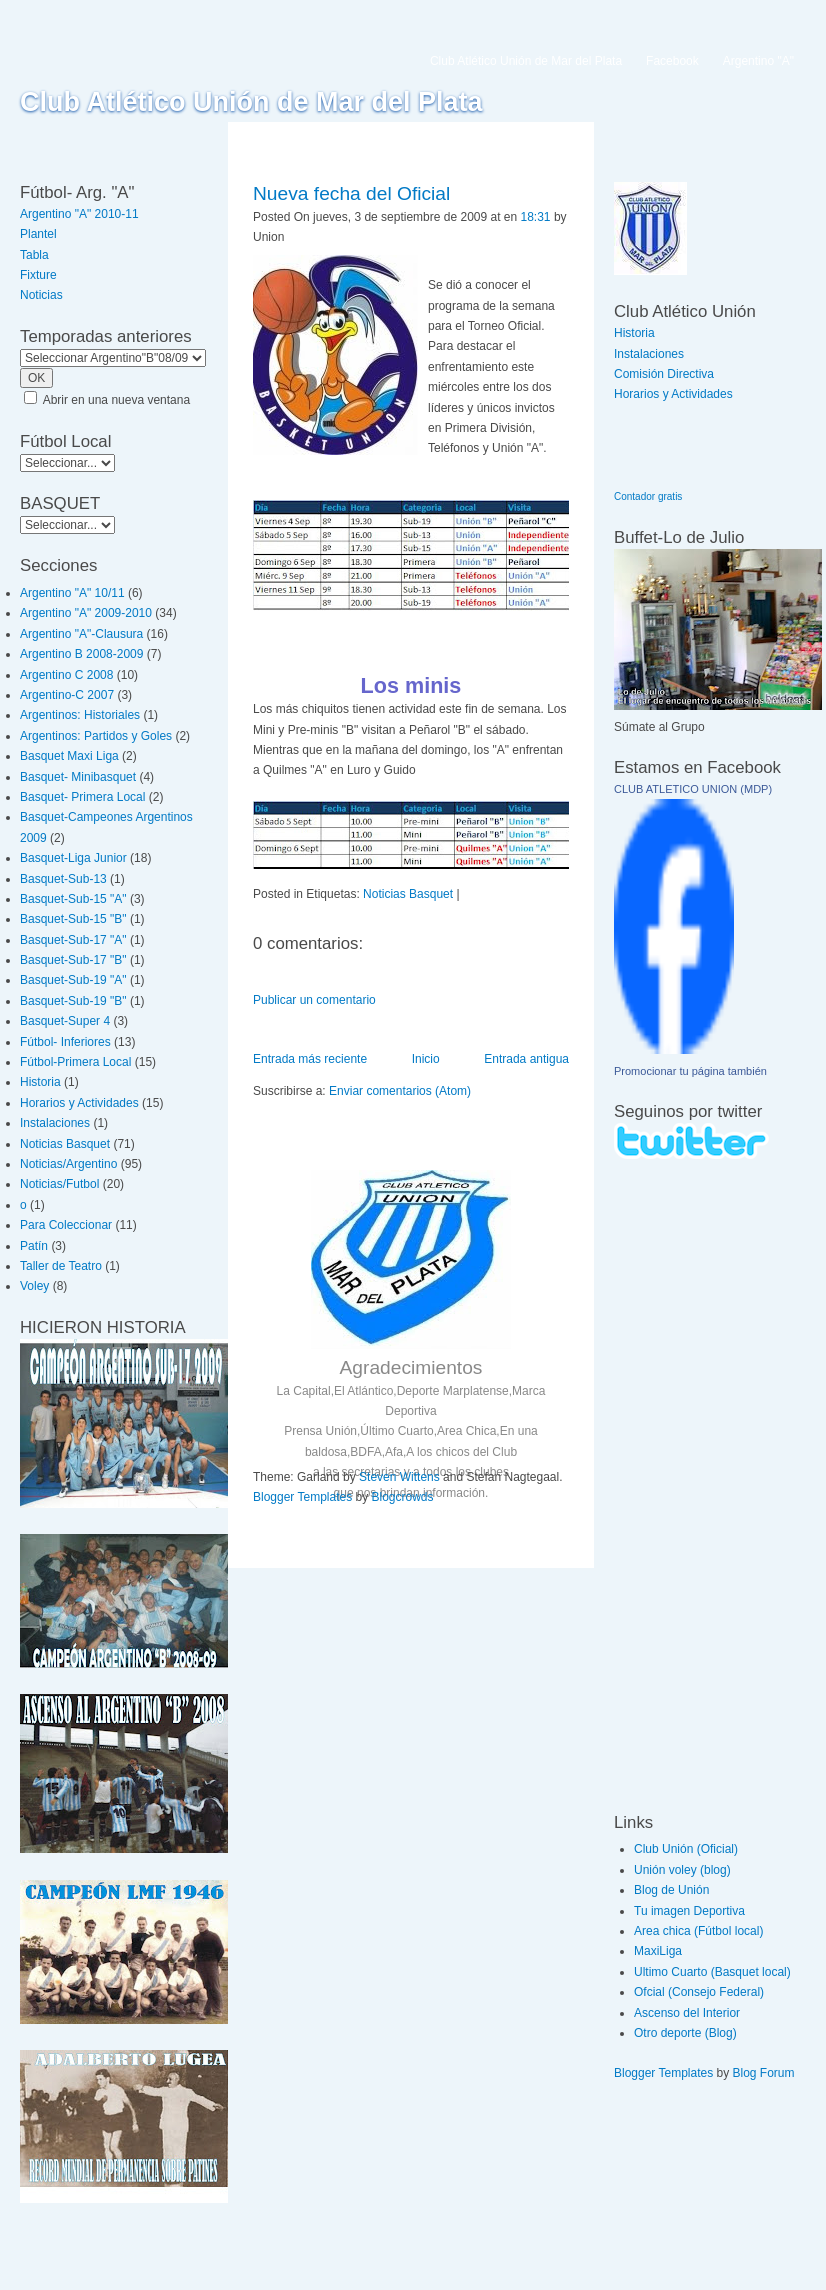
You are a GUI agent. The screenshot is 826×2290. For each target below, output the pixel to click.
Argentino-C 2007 (67, 695)
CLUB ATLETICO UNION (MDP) (693, 789)
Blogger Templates (302, 1497)
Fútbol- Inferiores (65, 1042)
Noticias (41, 295)
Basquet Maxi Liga (69, 756)
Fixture (38, 275)
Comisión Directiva (664, 374)
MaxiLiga (658, 1951)
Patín (34, 1246)
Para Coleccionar (66, 1225)
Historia (40, 1082)
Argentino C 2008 (66, 675)
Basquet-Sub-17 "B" (73, 960)
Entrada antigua (526, 1059)
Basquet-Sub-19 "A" (73, 980)
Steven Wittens (399, 1477)
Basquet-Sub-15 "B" (73, 919)
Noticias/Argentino (68, 1164)
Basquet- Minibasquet (78, 777)
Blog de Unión (671, 1890)
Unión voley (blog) (682, 1870)
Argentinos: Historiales (80, 715)
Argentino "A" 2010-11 (79, 214)
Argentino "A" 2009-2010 (86, 613)
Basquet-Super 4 (65, 1021)
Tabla (34, 255)
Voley (34, 1286)
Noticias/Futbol (59, 1184)
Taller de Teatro (61, 1266)
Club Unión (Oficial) (686, 1849)
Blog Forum (764, 2073)
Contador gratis (648, 496)
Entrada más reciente (310, 1059)
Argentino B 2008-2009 (81, 654)
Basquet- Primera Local (82, 797)
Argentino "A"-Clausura (81, 634)
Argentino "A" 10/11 (72, 593)
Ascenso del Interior (687, 2013)
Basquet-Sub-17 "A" (73, 940)
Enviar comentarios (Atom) (400, 1091)
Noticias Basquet (65, 1144)
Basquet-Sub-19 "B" (73, 1001)
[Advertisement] (674, 1485)
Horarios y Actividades (79, 1103)
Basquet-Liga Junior (73, 858)
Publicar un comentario (314, 1000)
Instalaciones (55, 1123)
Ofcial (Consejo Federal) (699, 1992)
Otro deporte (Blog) (685, 2033)
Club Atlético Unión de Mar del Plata (251, 102)
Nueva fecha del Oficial (351, 193)
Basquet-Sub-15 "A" (73, 899)
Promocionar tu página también (690, 1071)
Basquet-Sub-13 (63, 879)
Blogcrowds (403, 1497)
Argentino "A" (758, 61)
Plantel (38, 234)
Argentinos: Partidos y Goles (96, 736)
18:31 (536, 217)
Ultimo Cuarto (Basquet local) (712, 1972)
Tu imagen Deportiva (689, 1911)
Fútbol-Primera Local (75, 1062)
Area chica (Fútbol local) (698, 1931)
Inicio (426, 1059)
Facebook (672, 61)
